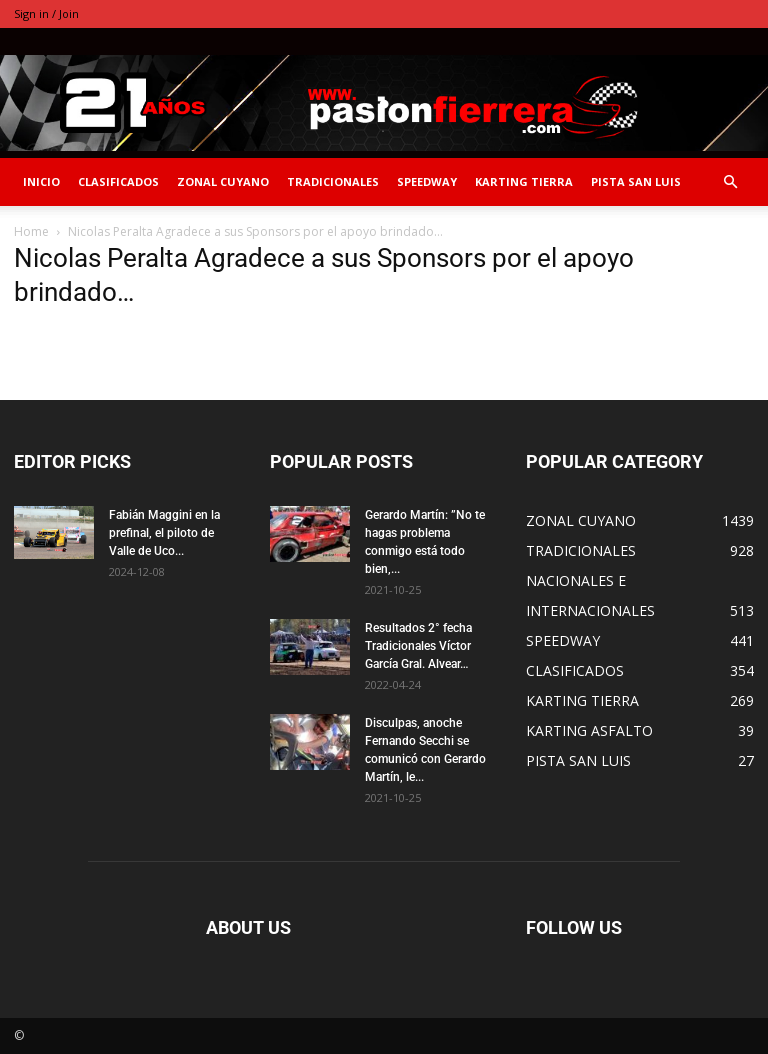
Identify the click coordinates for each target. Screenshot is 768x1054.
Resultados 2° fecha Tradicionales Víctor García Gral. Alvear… (418, 646)
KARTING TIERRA (524, 181)
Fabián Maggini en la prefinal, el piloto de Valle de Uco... (164, 533)
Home (31, 231)
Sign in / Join (46, 13)
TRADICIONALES (333, 181)
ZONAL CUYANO (223, 181)
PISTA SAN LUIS (636, 181)
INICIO (41, 181)
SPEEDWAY (427, 181)
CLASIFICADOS (118, 181)
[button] (730, 182)
